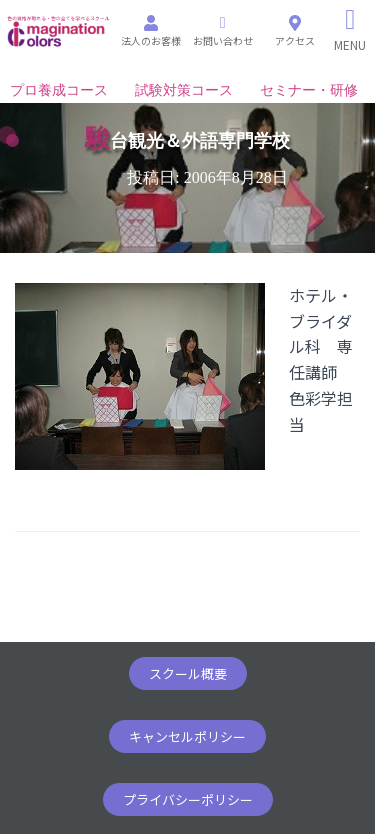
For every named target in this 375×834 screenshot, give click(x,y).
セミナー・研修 (309, 90)
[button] (188, 673)
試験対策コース (184, 90)
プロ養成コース (59, 90)
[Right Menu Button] (350, 30)
